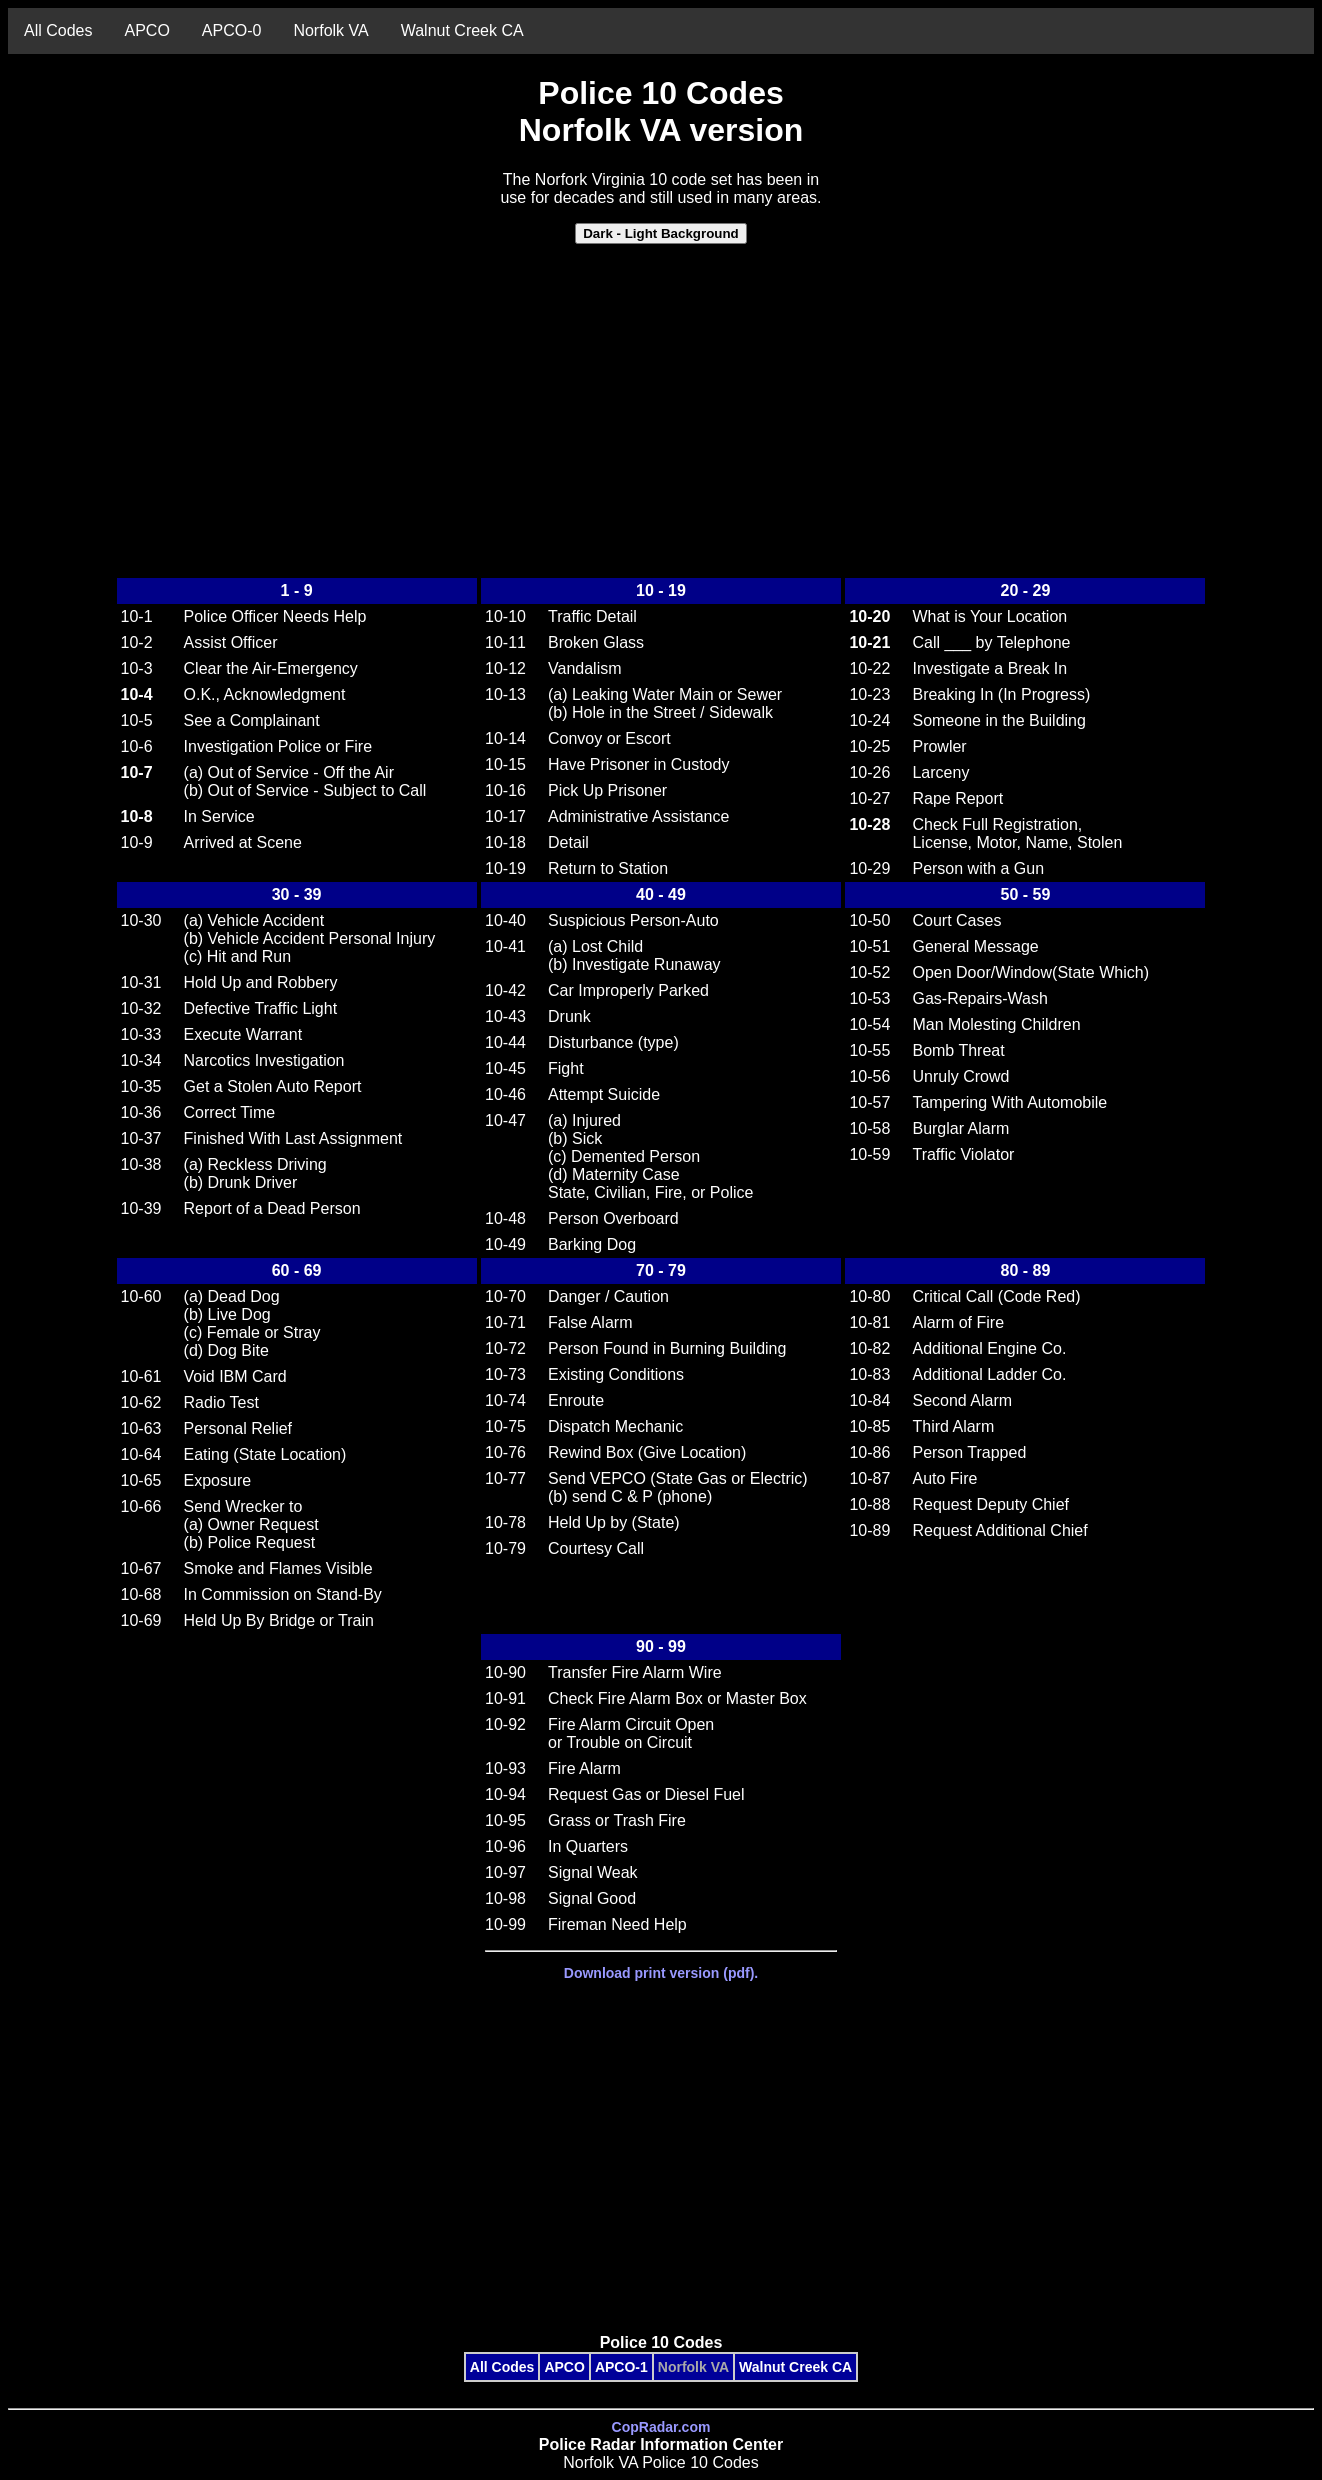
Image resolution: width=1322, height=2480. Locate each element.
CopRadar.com (661, 2427)
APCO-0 (232, 30)
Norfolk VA (330, 30)
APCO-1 (621, 2367)
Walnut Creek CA (462, 30)
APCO (146, 30)
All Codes (58, 30)
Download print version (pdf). (661, 1973)
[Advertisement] (661, 402)
